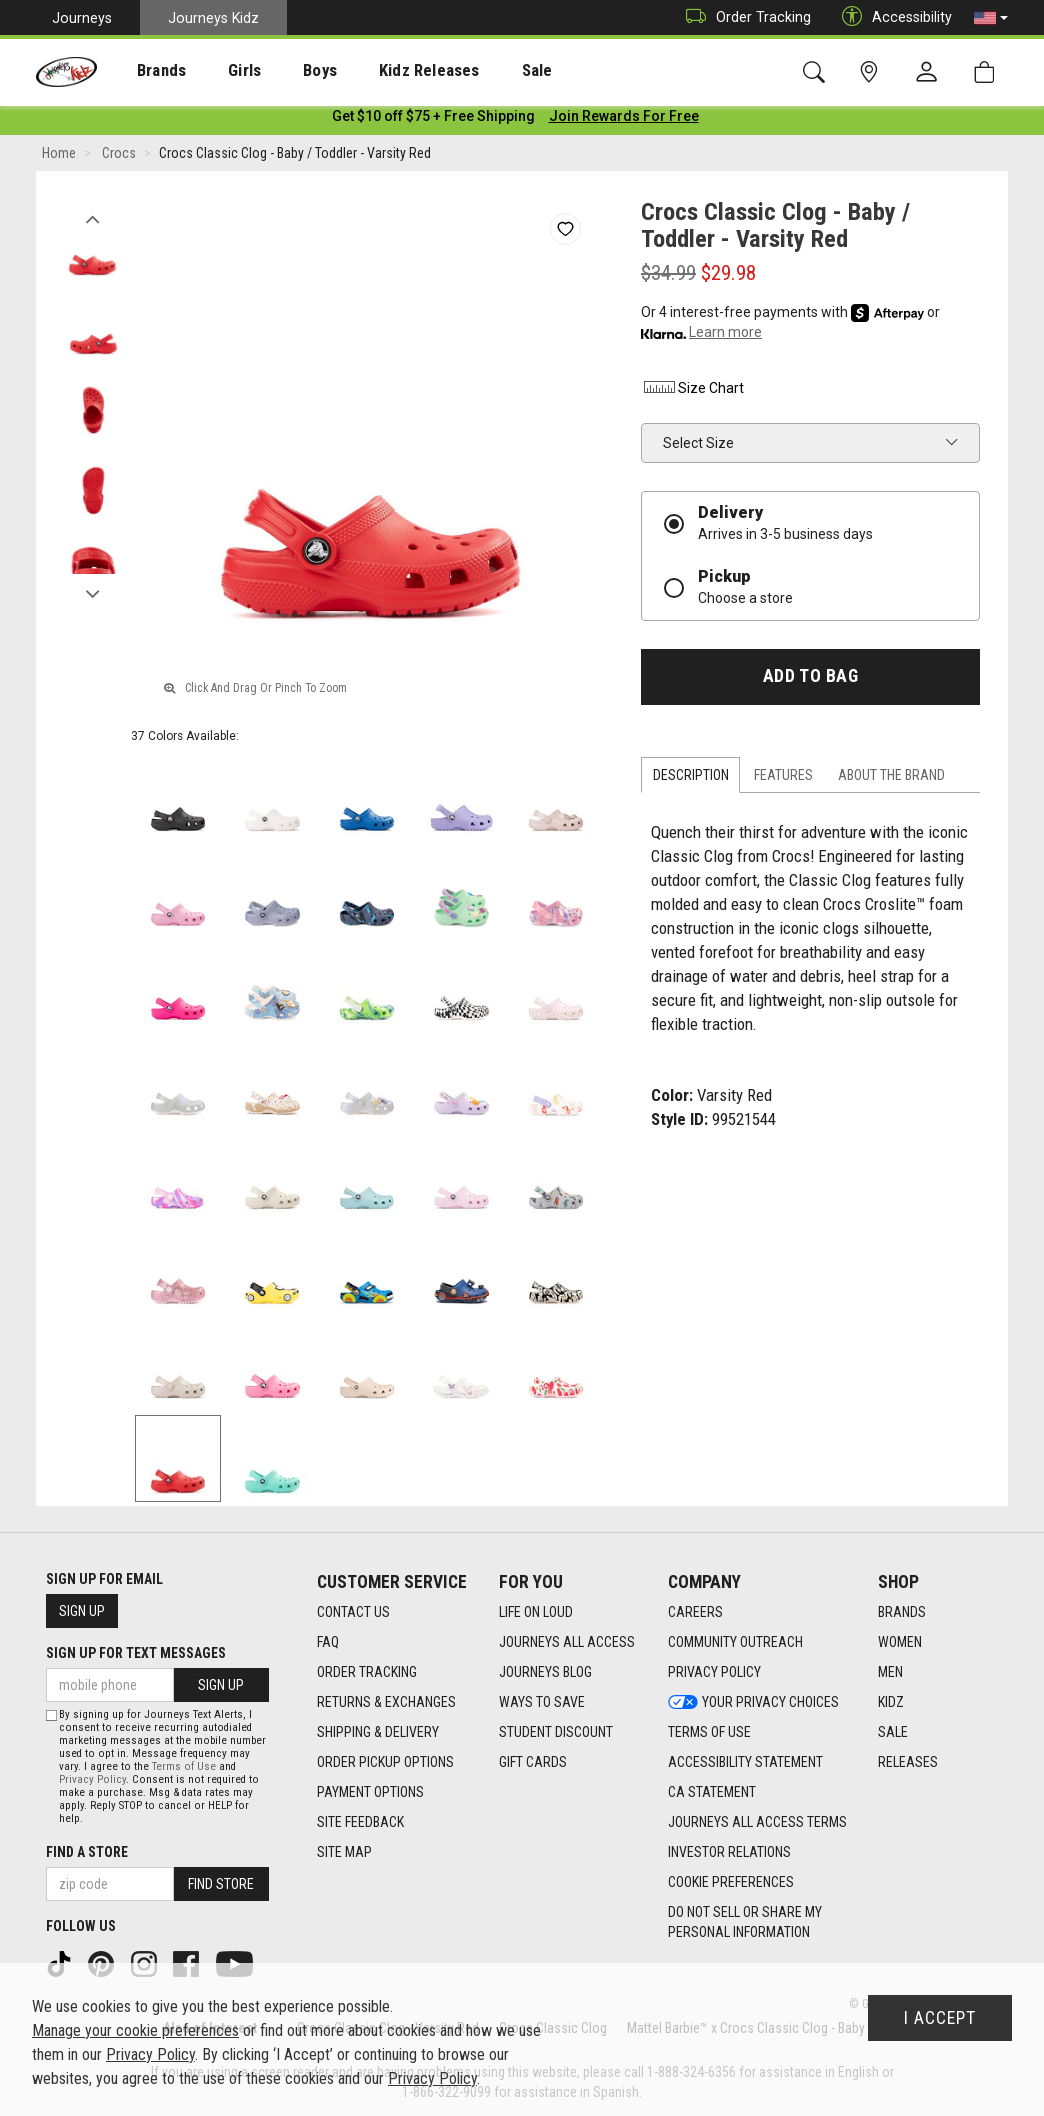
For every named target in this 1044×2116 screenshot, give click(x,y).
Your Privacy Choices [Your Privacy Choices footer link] (753, 1702)
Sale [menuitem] (479, 71)
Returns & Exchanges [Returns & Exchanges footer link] (386, 1702)
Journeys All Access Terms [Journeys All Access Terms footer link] (757, 1822)
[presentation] (145, 70)
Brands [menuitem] (145, 71)
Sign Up (82, 1611)
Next (92, 593)
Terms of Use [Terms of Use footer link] (709, 1732)
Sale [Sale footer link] (893, 1732)
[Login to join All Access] (433, 120)
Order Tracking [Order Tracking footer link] (367, 1672)
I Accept (940, 2018)
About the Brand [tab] (891, 779)
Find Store (221, 1884)
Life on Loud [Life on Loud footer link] (536, 1612)
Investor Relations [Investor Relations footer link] (729, 1852)
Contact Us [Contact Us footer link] (353, 1612)
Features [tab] (783, 779)
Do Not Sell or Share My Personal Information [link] (745, 1922)
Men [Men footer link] (890, 1672)
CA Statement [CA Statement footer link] (712, 1792)
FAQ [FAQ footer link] (328, 1642)
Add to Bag (810, 680)
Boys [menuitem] (283, 71)
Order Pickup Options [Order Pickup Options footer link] (385, 1762)
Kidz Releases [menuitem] (381, 71)
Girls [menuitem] (217, 71)
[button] (991, 18)
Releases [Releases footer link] (908, 1762)
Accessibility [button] (892, 17)
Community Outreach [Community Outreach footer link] (735, 1642)
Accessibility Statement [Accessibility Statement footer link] (745, 1762)
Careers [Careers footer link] (695, 1612)
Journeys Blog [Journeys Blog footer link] (545, 1672)
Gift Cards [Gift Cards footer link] (533, 1762)
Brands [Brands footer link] (902, 1612)
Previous (92, 218)
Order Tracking (743, 17)
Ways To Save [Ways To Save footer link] (542, 1702)
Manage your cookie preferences (135, 2030)
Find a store (87, 1852)
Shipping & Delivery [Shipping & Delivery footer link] (378, 1732)
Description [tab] (691, 779)
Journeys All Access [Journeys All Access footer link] (567, 1642)
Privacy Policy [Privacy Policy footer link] (714, 1672)
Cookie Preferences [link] (731, 1882)
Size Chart (692, 392)
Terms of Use (184, 1766)
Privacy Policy (92, 1779)
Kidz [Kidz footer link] (891, 1702)
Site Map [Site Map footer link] (344, 1852)
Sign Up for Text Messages (136, 1653)
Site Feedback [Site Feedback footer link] (360, 1822)
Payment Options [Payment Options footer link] (370, 1792)
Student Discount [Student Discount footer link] (556, 1732)
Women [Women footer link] (900, 1642)
